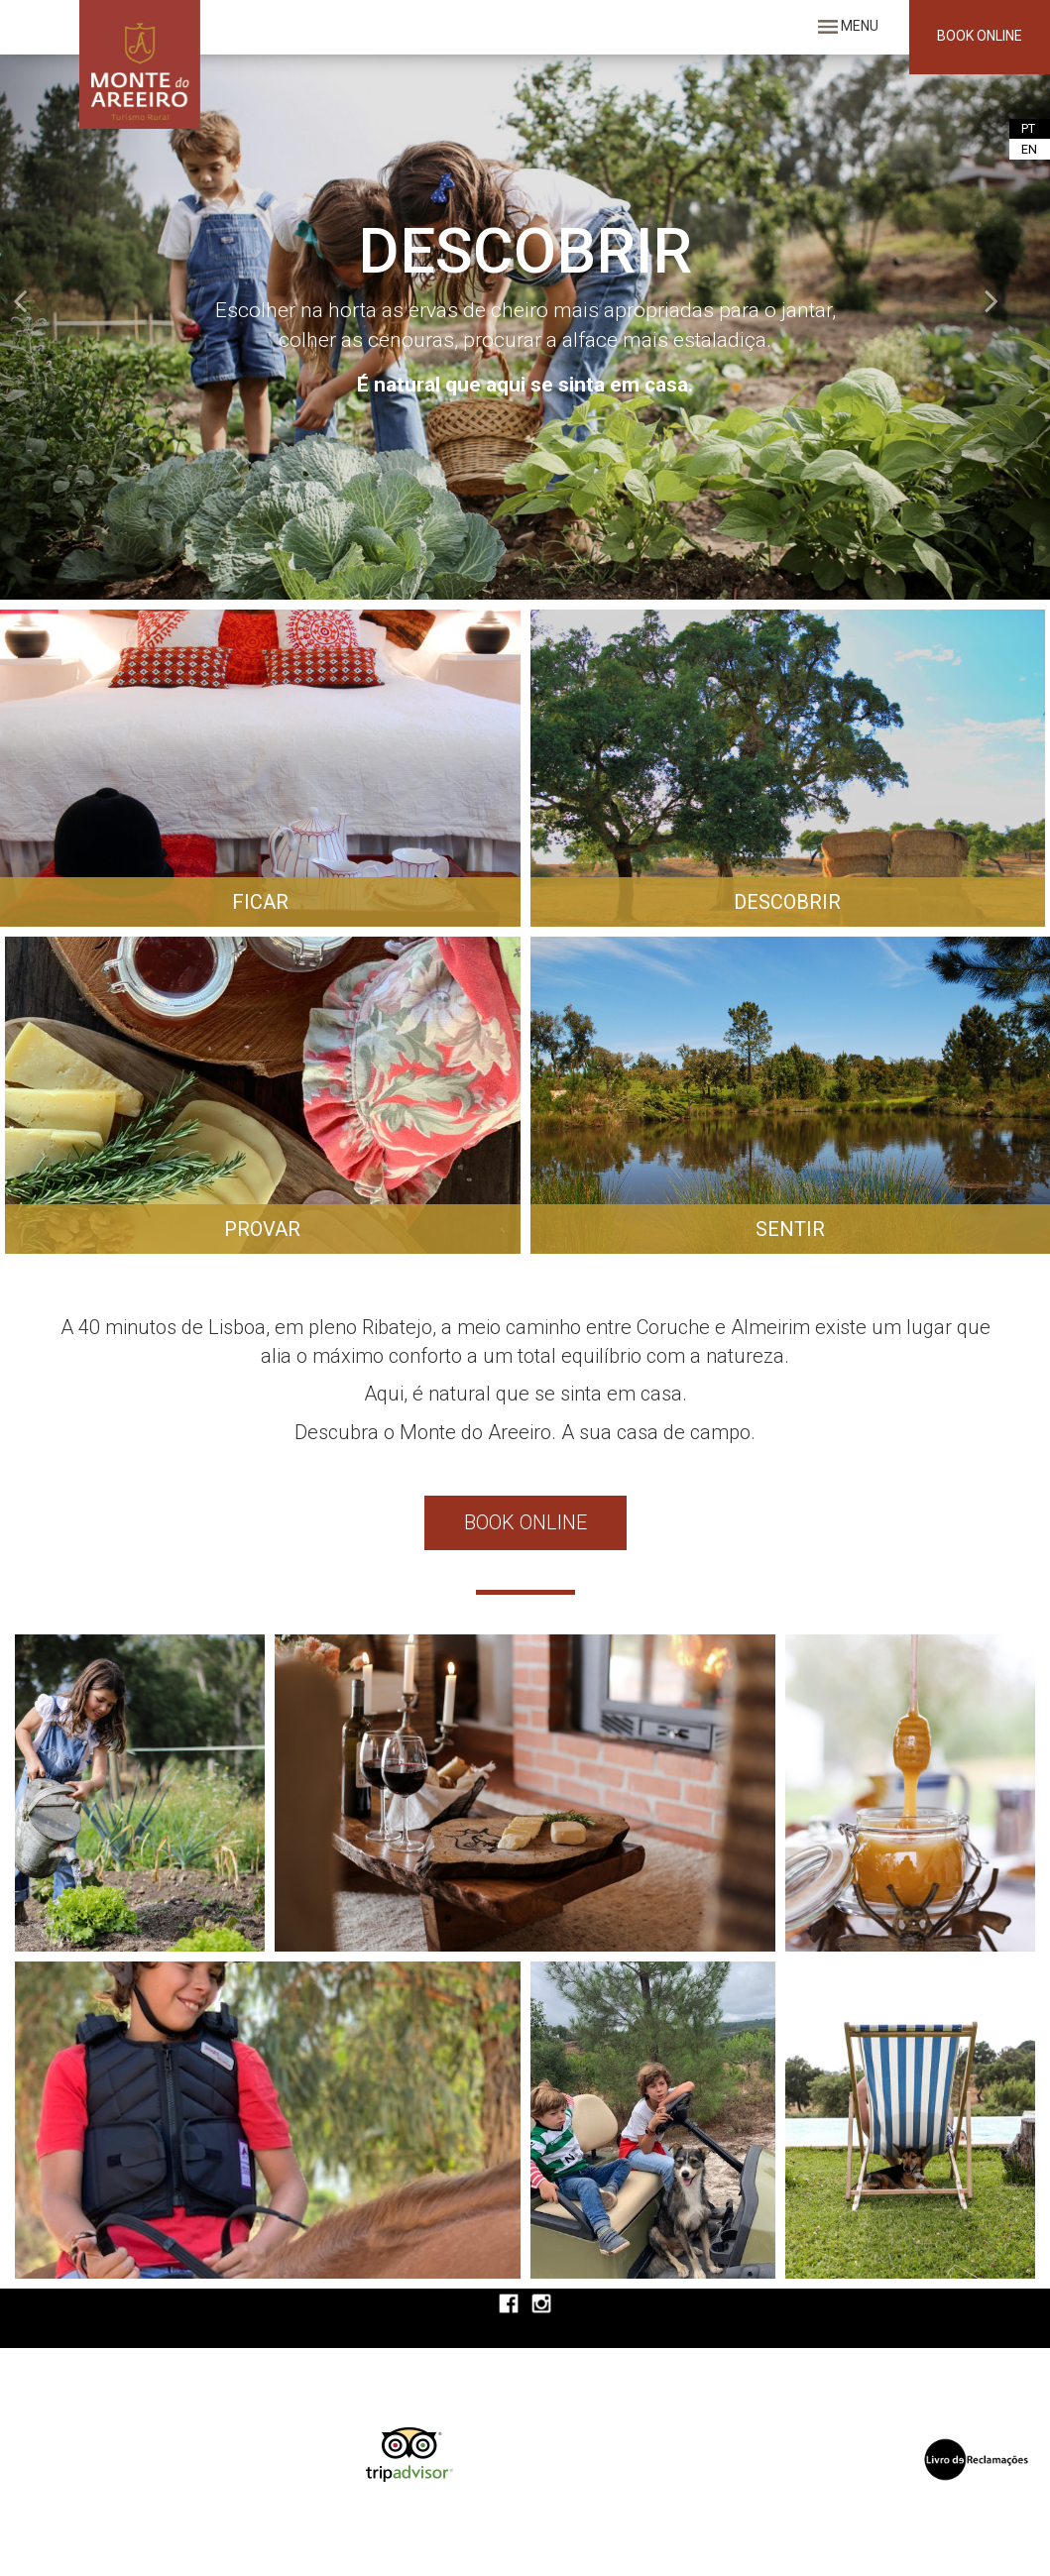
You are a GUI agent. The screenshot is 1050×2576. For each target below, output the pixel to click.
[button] (79, 325)
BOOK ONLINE (979, 36)
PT (1028, 128)
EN (1029, 149)
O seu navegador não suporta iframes (580, 2464)
